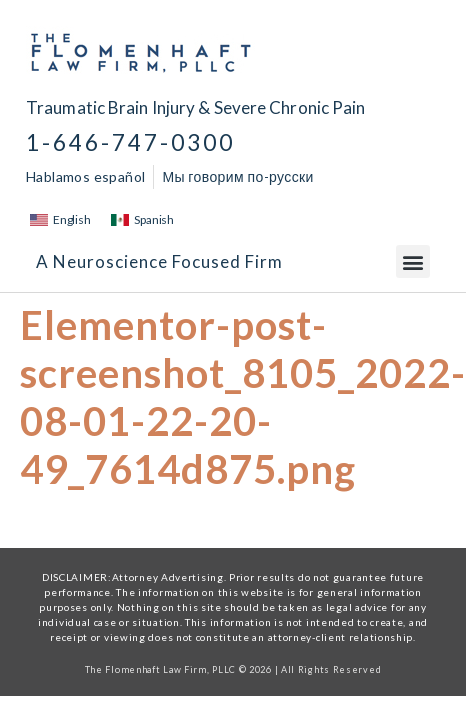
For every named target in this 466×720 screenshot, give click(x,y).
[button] (413, 261)
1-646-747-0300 (130, 142)
